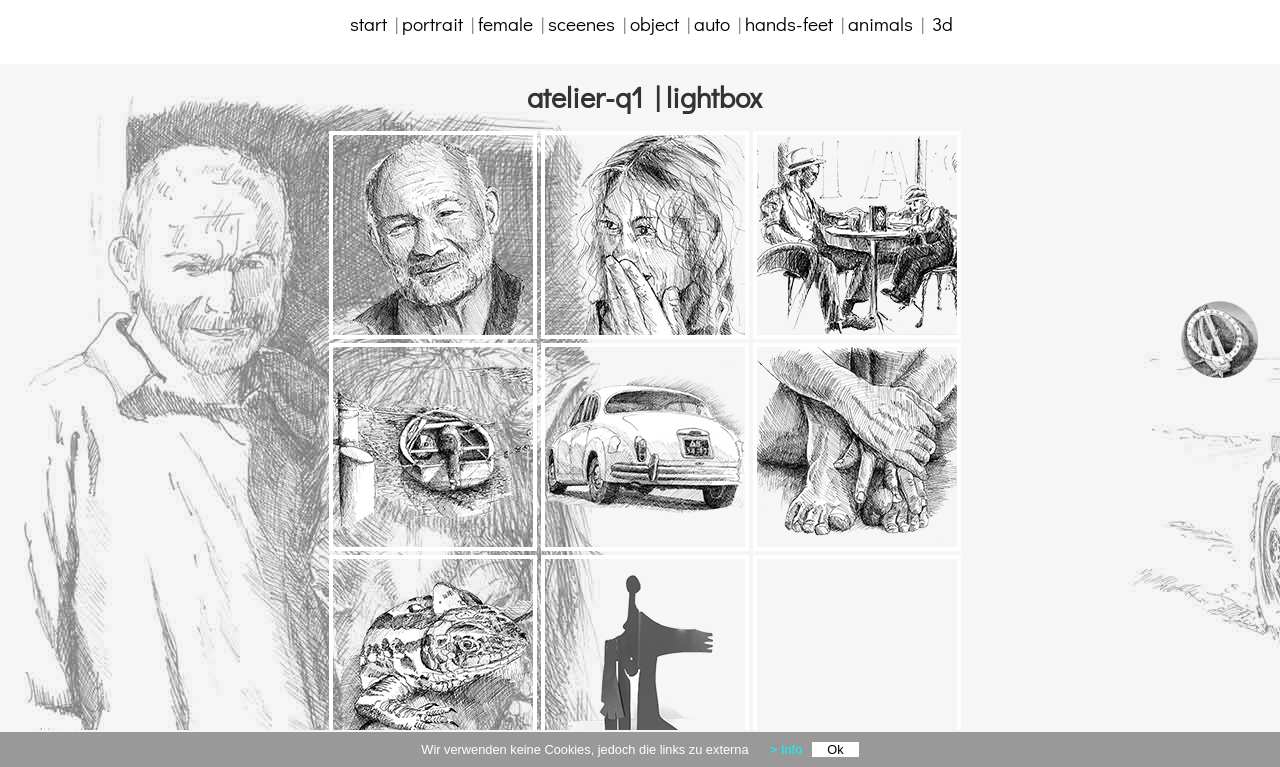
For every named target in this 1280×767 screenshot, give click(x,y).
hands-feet (789, 23)
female (509, 23)
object (654, 23)
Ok (835, 749)
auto (712, 23)
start (372, 23)
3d (942, 23)
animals (884, 23)
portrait (432, 23)
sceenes (581, 23)
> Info (786, 749)
